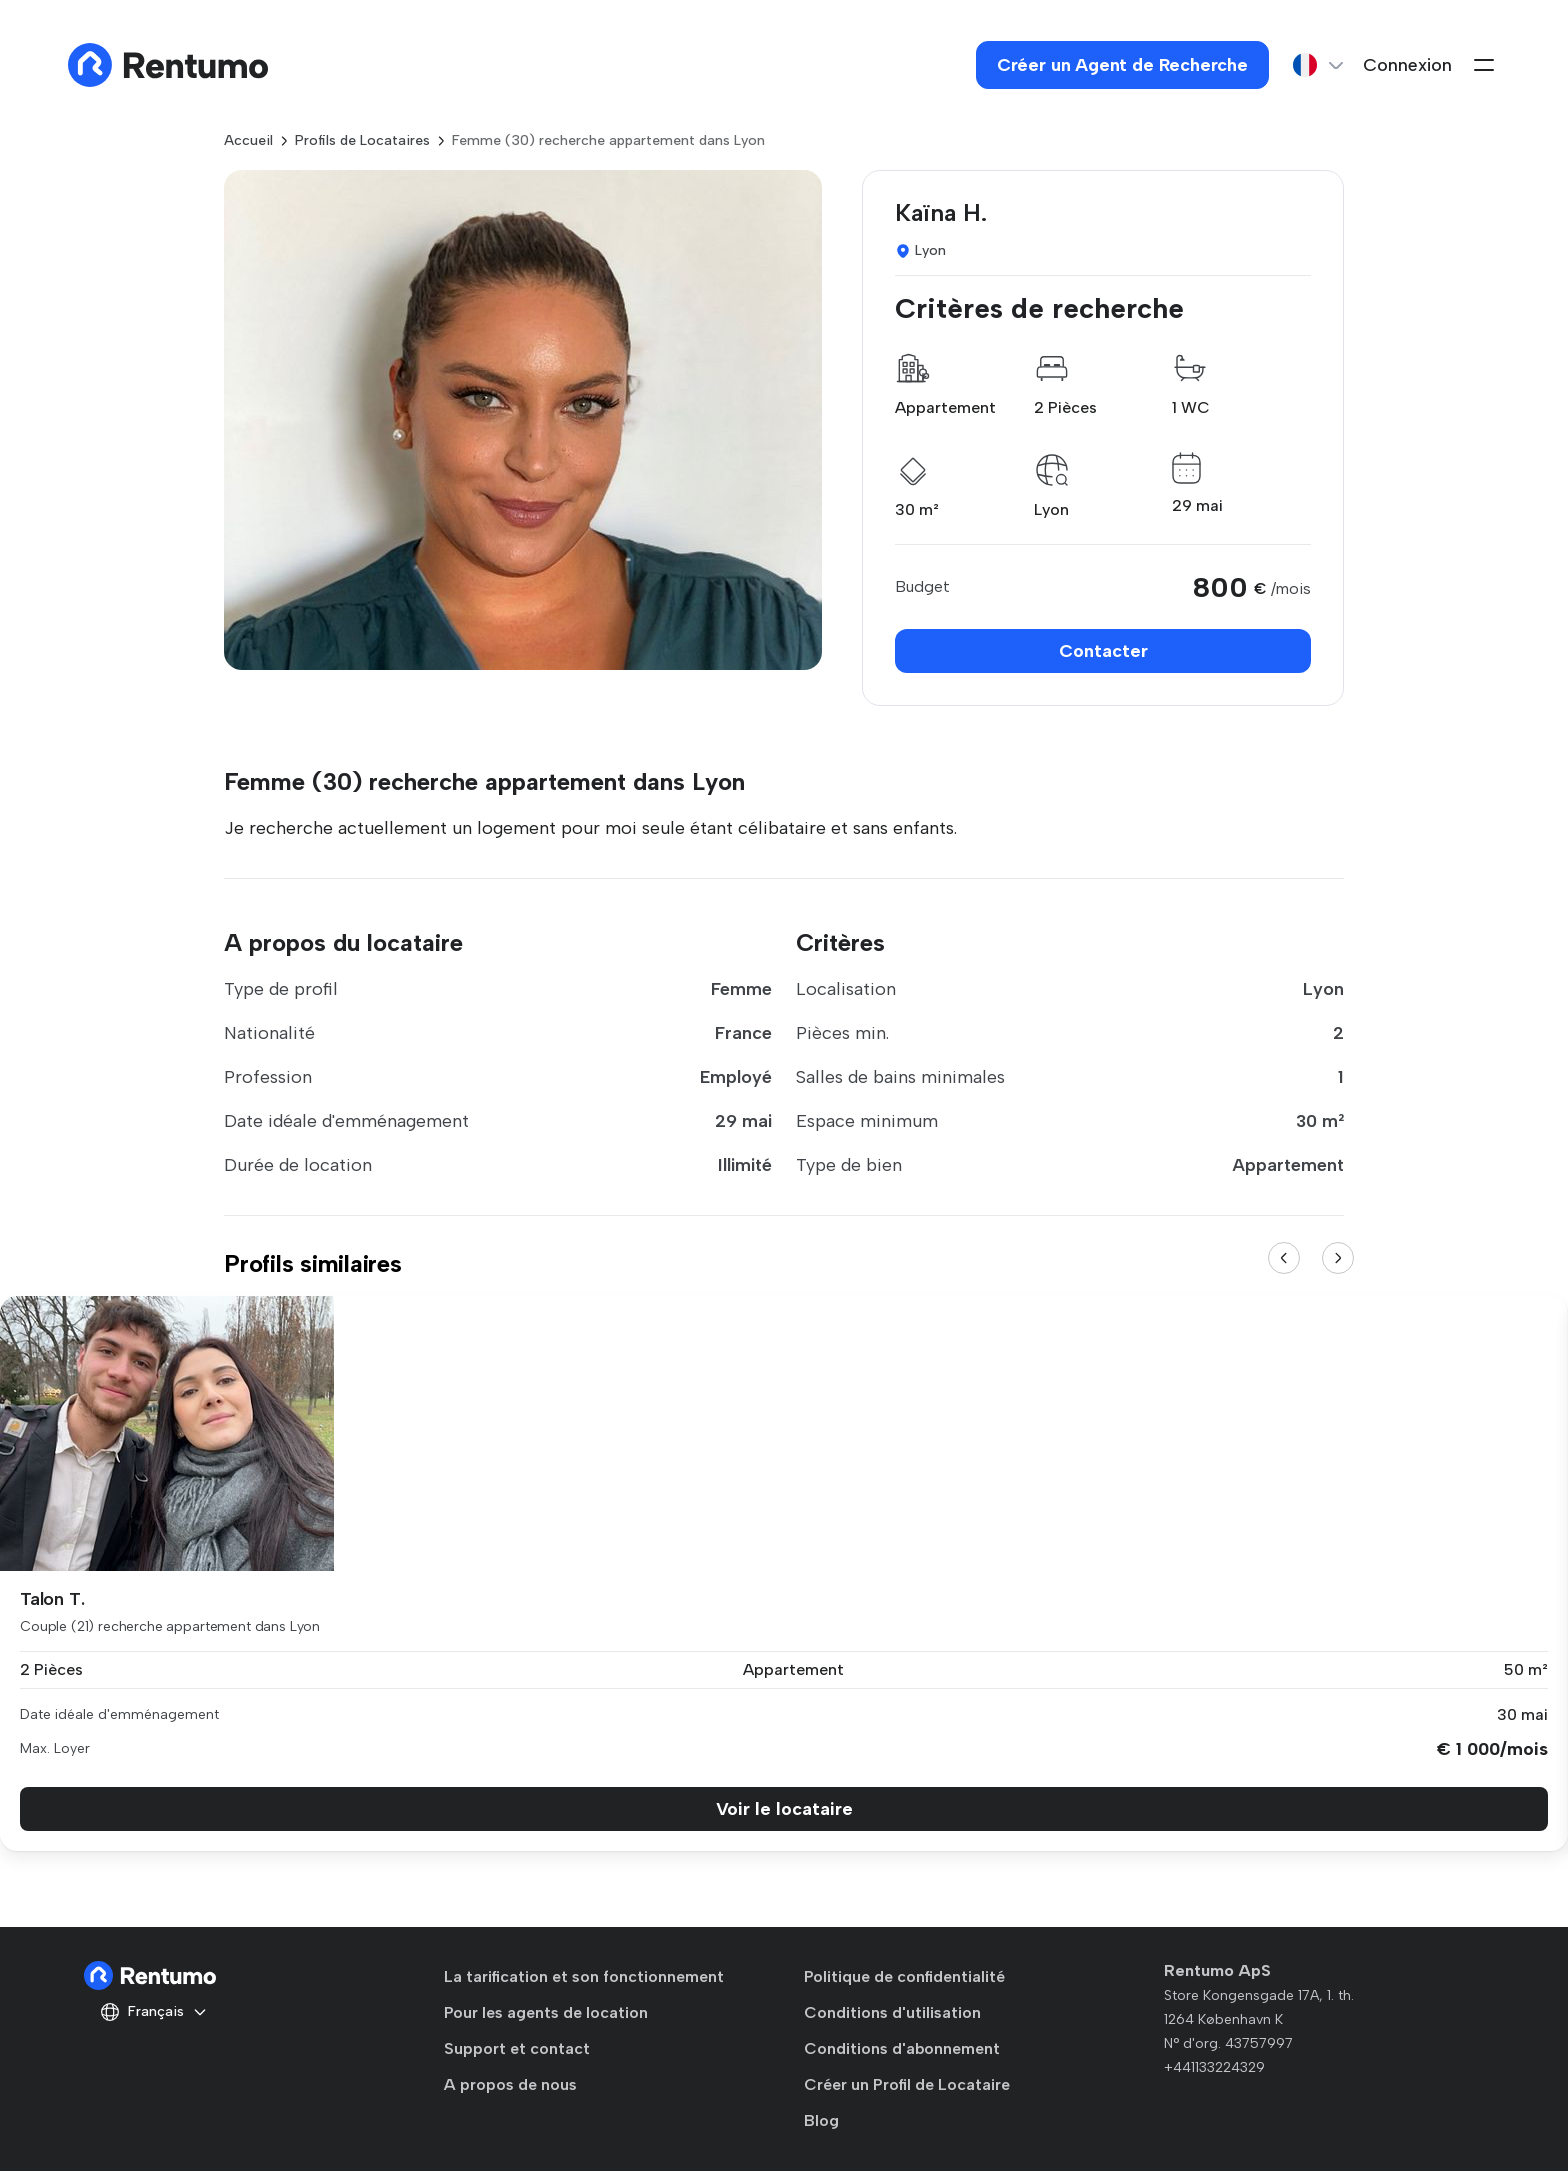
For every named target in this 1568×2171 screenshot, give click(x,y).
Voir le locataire (784, 1809)
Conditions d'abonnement (902, 2048)
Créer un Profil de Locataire (907, 2084)
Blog (821, 2120)
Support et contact (517, 2048)
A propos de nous (510, 2084)
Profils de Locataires (362, 140)
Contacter (1103, 651)
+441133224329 (1214, 2067)
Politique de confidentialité (904, 1976)
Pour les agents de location (546, 2012)
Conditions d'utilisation (892, 2012)
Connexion (1407, 65)
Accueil (248, 140)
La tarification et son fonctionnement (584, 1976)
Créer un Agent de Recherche (1122, 65)
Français (154, 2012)
